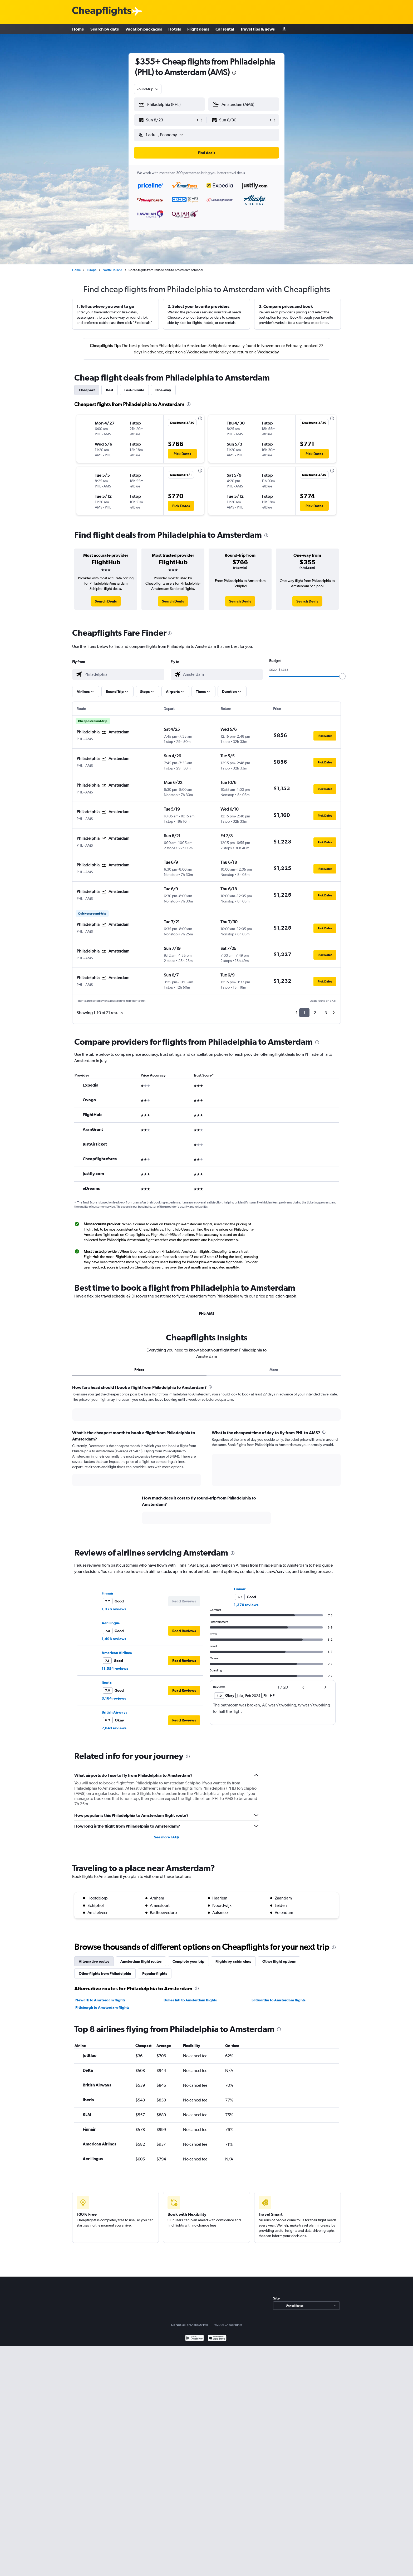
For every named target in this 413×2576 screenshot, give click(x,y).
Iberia (107, 1682)
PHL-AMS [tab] (206, 1313)
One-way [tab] (163, 390)
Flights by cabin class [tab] (233, 1961)
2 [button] (315, 1012)
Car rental (224, 29)
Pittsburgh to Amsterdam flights (102, 2007)
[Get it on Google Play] (194, 2338)
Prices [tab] (139, 1370)
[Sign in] (284, 29)
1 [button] (304, 1012)
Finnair (107, 1593)
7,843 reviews (114, 1728)
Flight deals (198, 29)
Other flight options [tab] (279, 1961)
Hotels (174, 29)
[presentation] (234, 72)
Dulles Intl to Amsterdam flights (190, 2000)
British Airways (114, 1712)
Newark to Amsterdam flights (100, 2000)
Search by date (104, 29)
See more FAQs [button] (166, 1837)
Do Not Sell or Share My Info (189, 2325)
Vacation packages (143, 29)
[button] (167, 120)
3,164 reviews (114, 1698)
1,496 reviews (114, 1639)
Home (78, 29)
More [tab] (273, 1370)
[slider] (342, 676)
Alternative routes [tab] (94, 1961)
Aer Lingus (111, 1623)
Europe (91, 270)
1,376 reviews (114, 1609)
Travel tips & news (257, 29)
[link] (106, 601)
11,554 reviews (115, 1668)
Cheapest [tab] (87, 390)
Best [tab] (109, 390)
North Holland (112, 270)
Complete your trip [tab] (188, 1961)
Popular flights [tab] (154, 1973)
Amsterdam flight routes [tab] (140, 1961)
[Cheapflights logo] (101, 11)
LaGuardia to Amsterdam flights (279, 2000)
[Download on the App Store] (217, 2338)
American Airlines (117, 1653)
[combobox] (148, 89)
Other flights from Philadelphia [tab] (105, 1973)
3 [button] (325, 1012)
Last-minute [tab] (134, 390)
